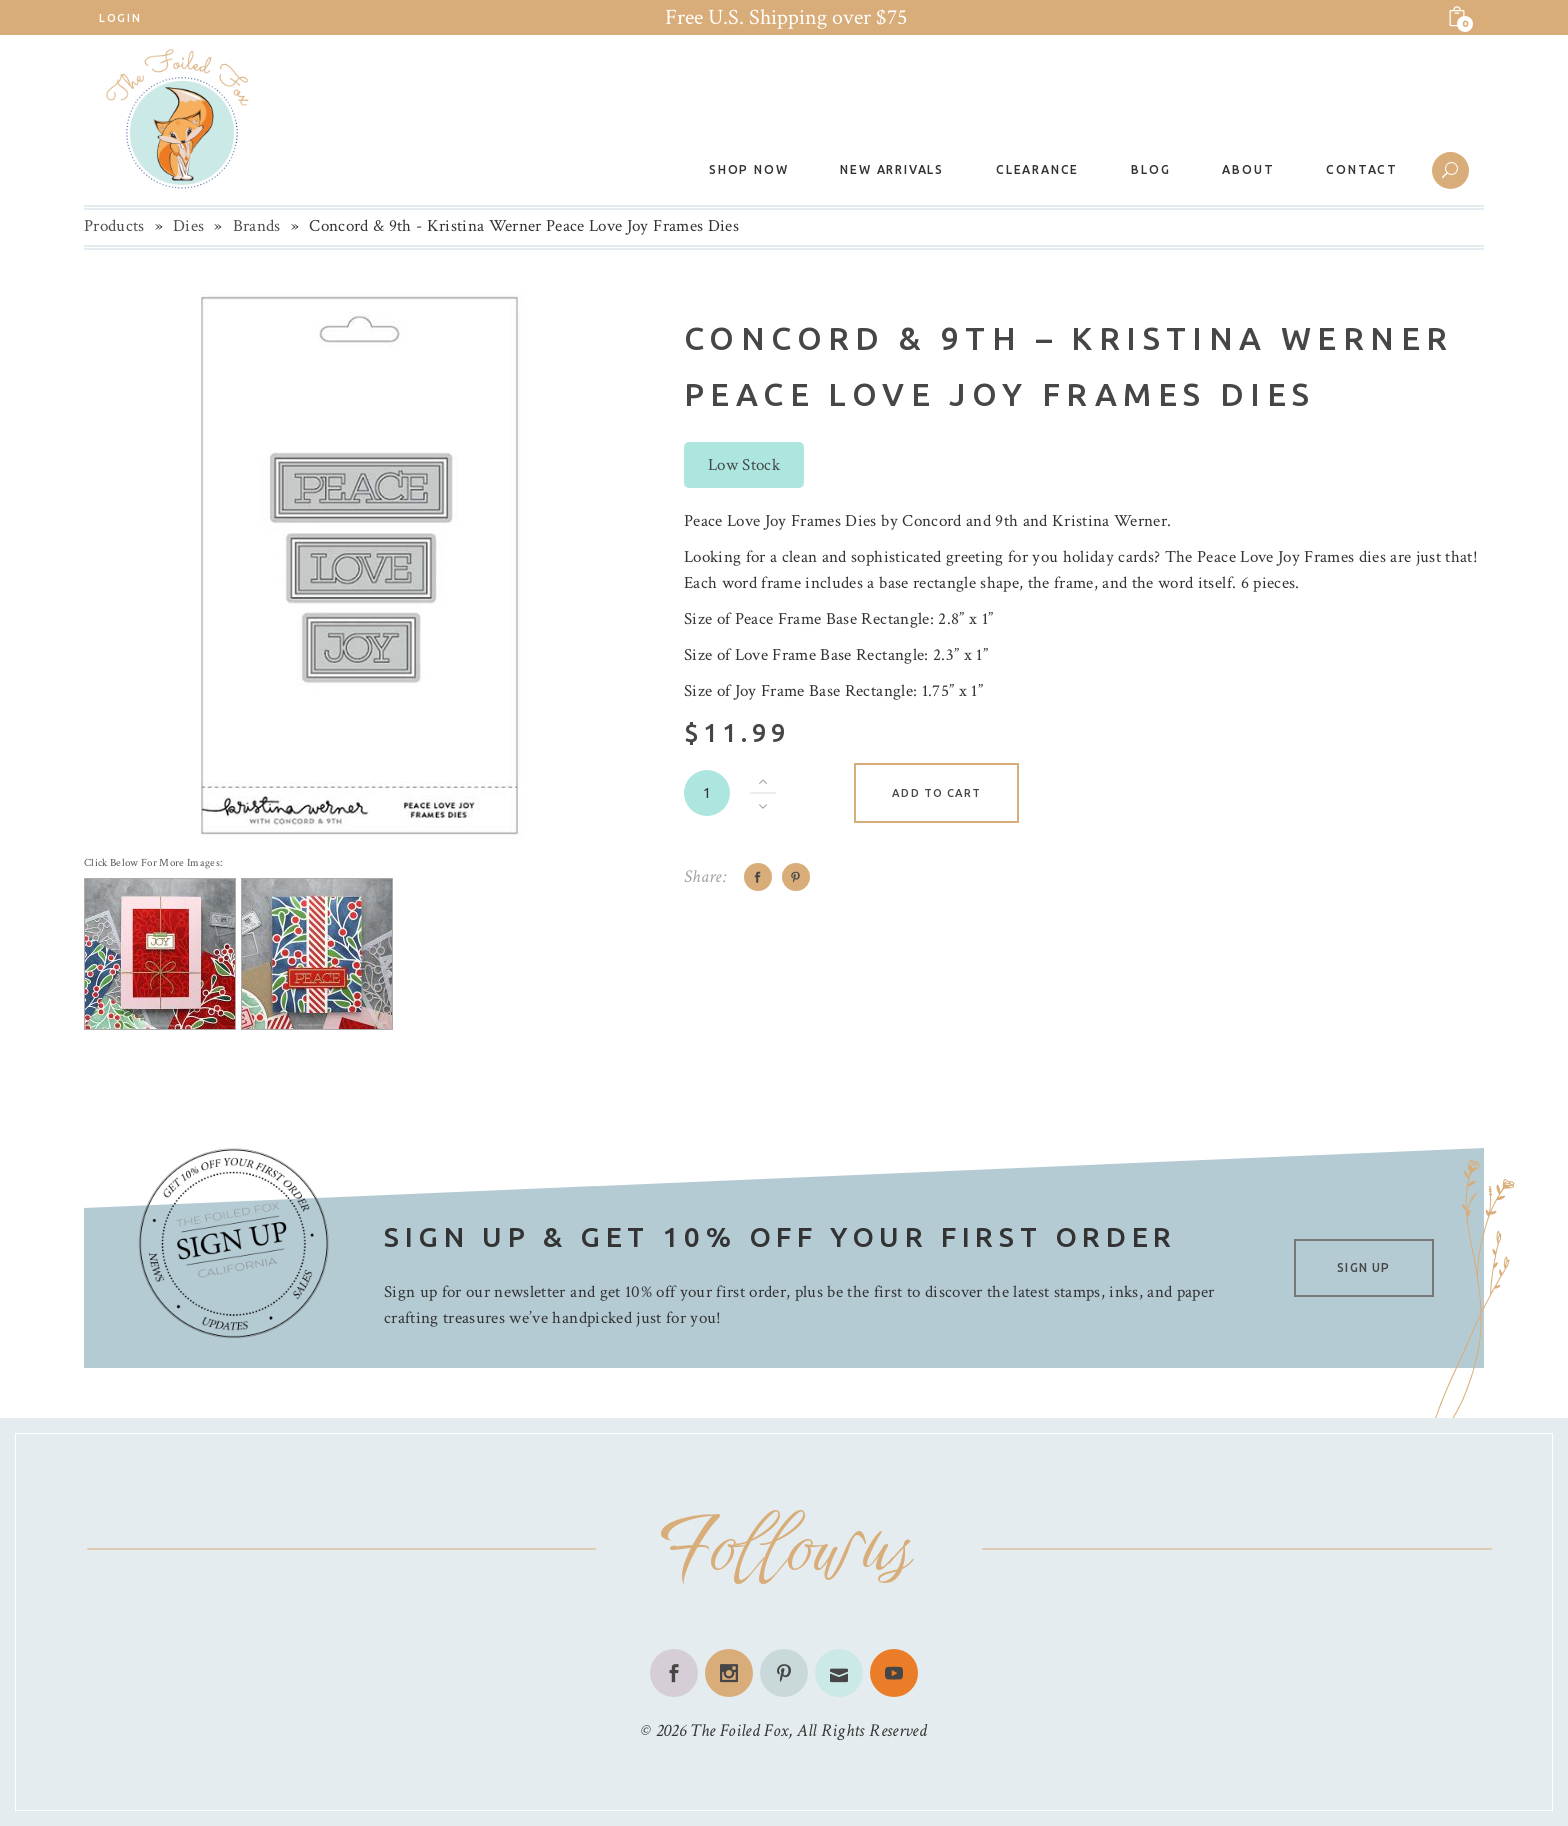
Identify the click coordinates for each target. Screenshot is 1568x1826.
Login (120, 18)
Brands (257, 226)
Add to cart (936, 793)
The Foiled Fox (739, 1730)
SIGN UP (1363, 1267)
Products (114, 226)
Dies (188, 226)
